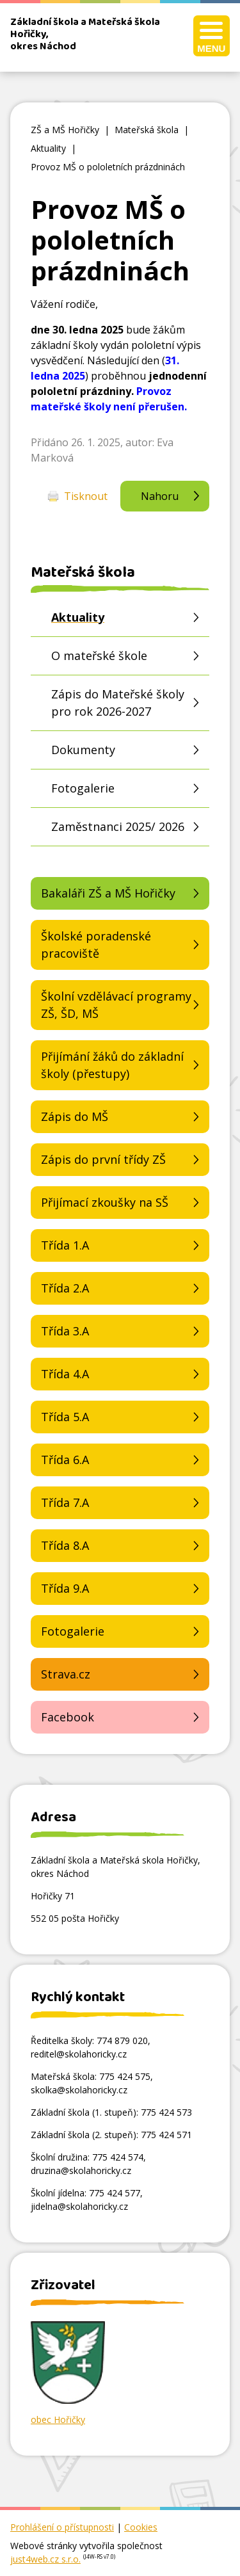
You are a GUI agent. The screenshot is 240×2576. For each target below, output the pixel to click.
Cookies (140, 2527)
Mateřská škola (147, 130)
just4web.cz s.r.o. (45, 2559)
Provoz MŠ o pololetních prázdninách (108, 167)
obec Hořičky (58, 2419)
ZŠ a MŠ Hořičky (65, 130)
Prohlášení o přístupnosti (62, 2527)
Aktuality (48, 148)
